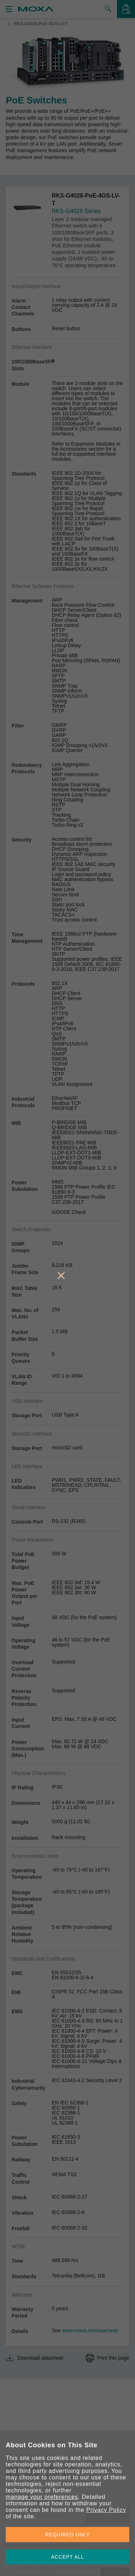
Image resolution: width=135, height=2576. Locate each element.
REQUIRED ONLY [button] (67, 2534)
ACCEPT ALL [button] (67, 2557)
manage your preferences (42, 2497)
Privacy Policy (106, 2510)
